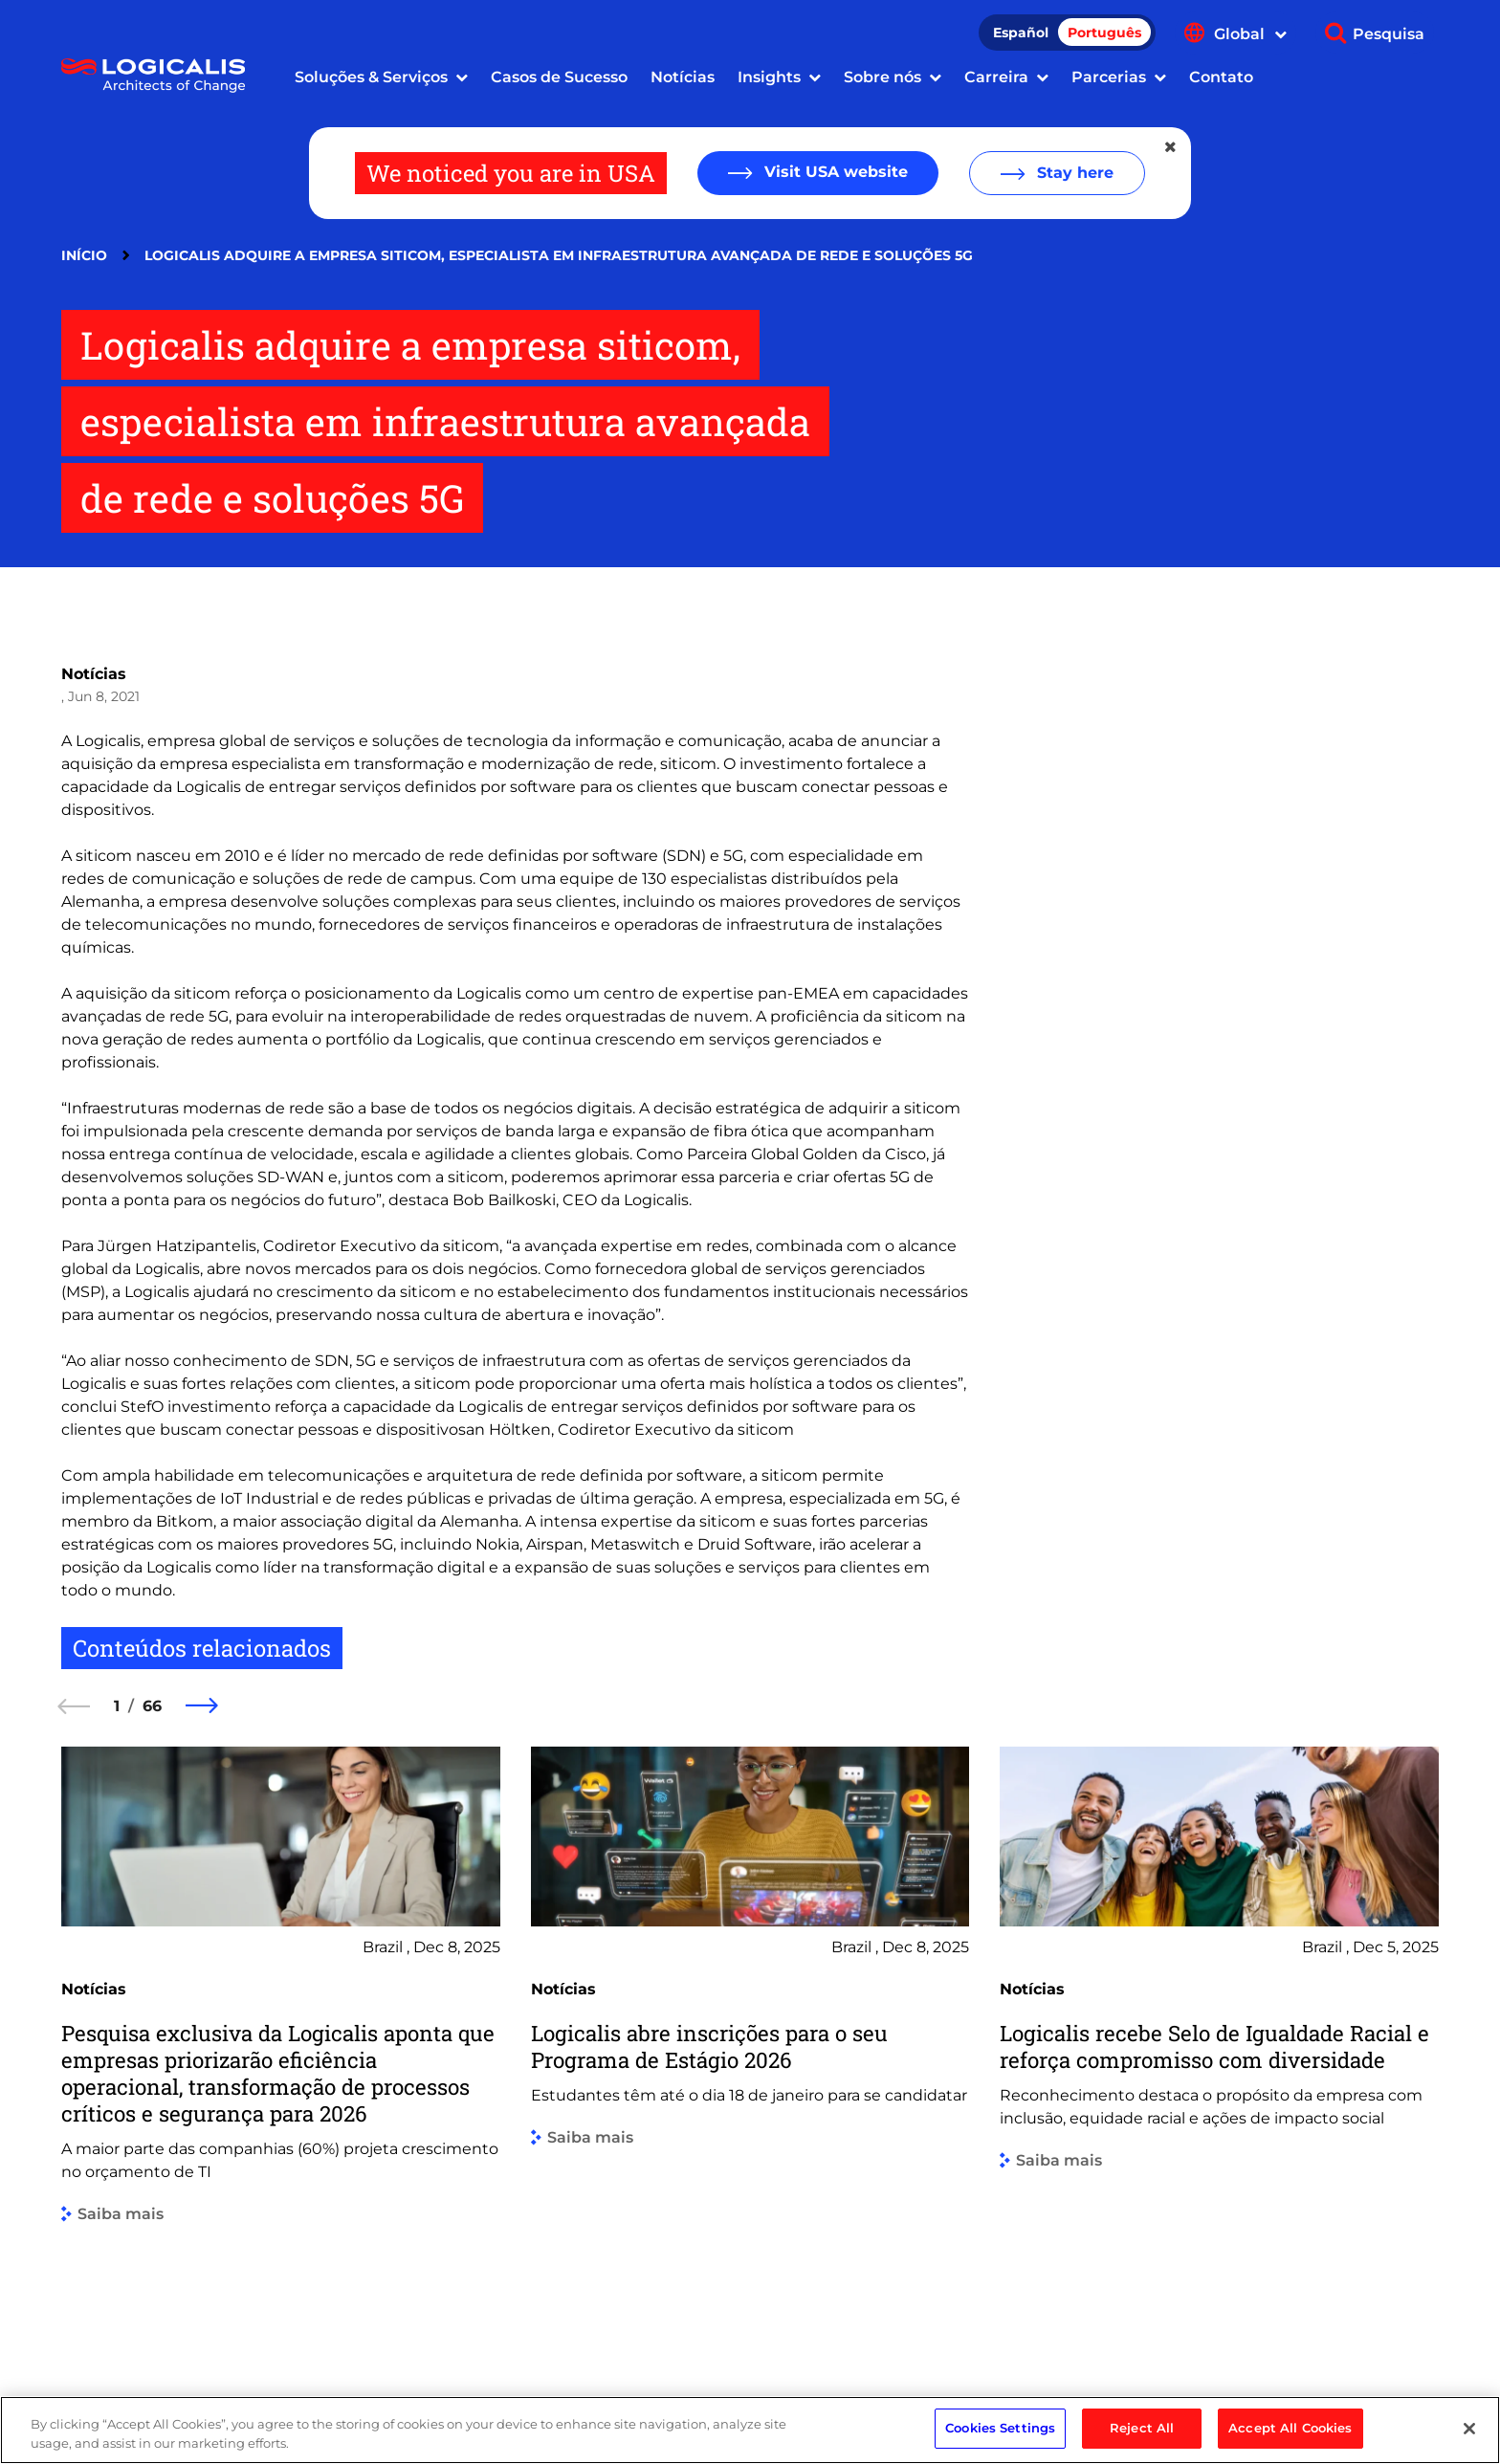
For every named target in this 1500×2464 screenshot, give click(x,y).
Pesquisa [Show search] (1388, 34)
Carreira (996, 77)
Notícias (683, 77)
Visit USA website (834, 172)
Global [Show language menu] (1250, 34)
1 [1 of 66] (117, 1706)
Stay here (1073, 173)
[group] (281, 2042)
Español (1020, 32)
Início (84, 255)
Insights (769, 77)
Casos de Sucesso (559, 77)
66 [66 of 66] (152, 1706)
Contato (1221, 77)
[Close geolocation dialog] (1172, 147)
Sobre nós (882, 77)
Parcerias (1108, 77)
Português (1104, 32)
